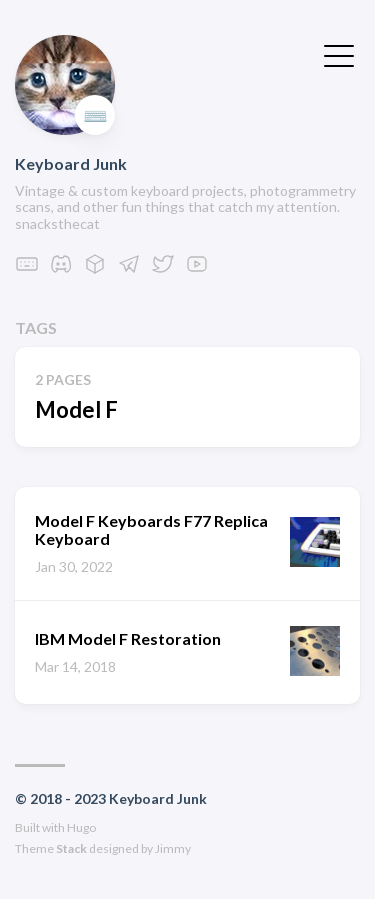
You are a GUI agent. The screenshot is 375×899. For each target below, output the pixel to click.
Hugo (81, 827)
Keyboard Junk (71, 163)
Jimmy (173, 848)
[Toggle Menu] (339, 54)
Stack (71, 848)
